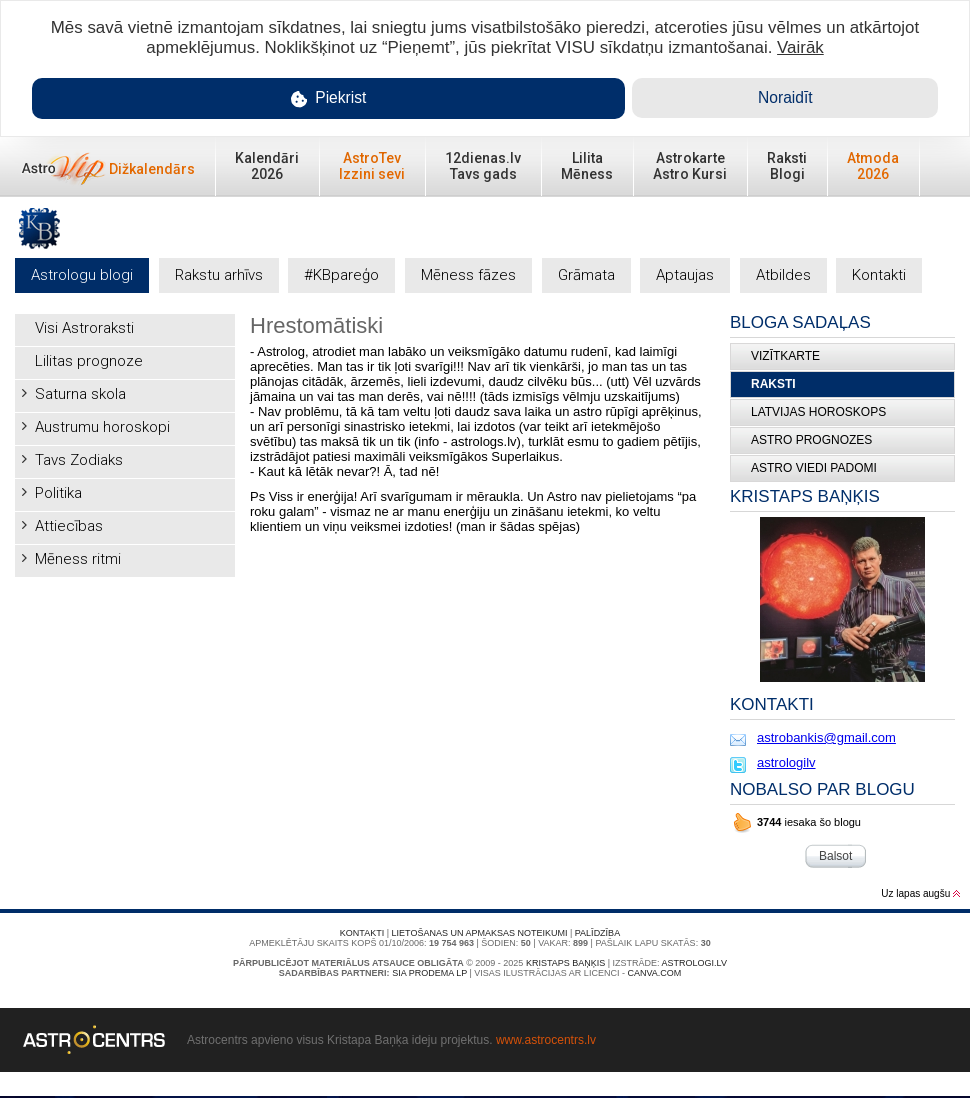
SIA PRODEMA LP (429, 973)
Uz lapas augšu (920, 893)
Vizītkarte (785, 356)
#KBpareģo (341, 275)
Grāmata (586, 275)
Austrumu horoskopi (102, 427)
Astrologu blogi (82, 275)
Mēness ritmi (78, 559)
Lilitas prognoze (89, 361)
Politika (58, 493)
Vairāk (800, 47)
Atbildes (783, 275)
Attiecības (69, 526)
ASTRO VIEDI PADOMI (814, 468)
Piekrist (329, 98)
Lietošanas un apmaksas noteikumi (480, 933)
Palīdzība (597, 933)
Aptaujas (685, 275)
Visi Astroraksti (84, 328)
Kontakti (879, 275)
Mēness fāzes (468, 275)
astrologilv (786, 762)
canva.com (654, 973)
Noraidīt (785, 97)
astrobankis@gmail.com (826, 737)
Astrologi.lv (694, 963)
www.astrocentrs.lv (546, 1040)
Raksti (773, 384)
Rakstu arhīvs (219, 275)
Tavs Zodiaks (79, 460)
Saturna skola (80, 394)
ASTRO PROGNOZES (811, 440)
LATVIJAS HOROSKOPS (818, 412)
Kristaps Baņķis (565, 963)
